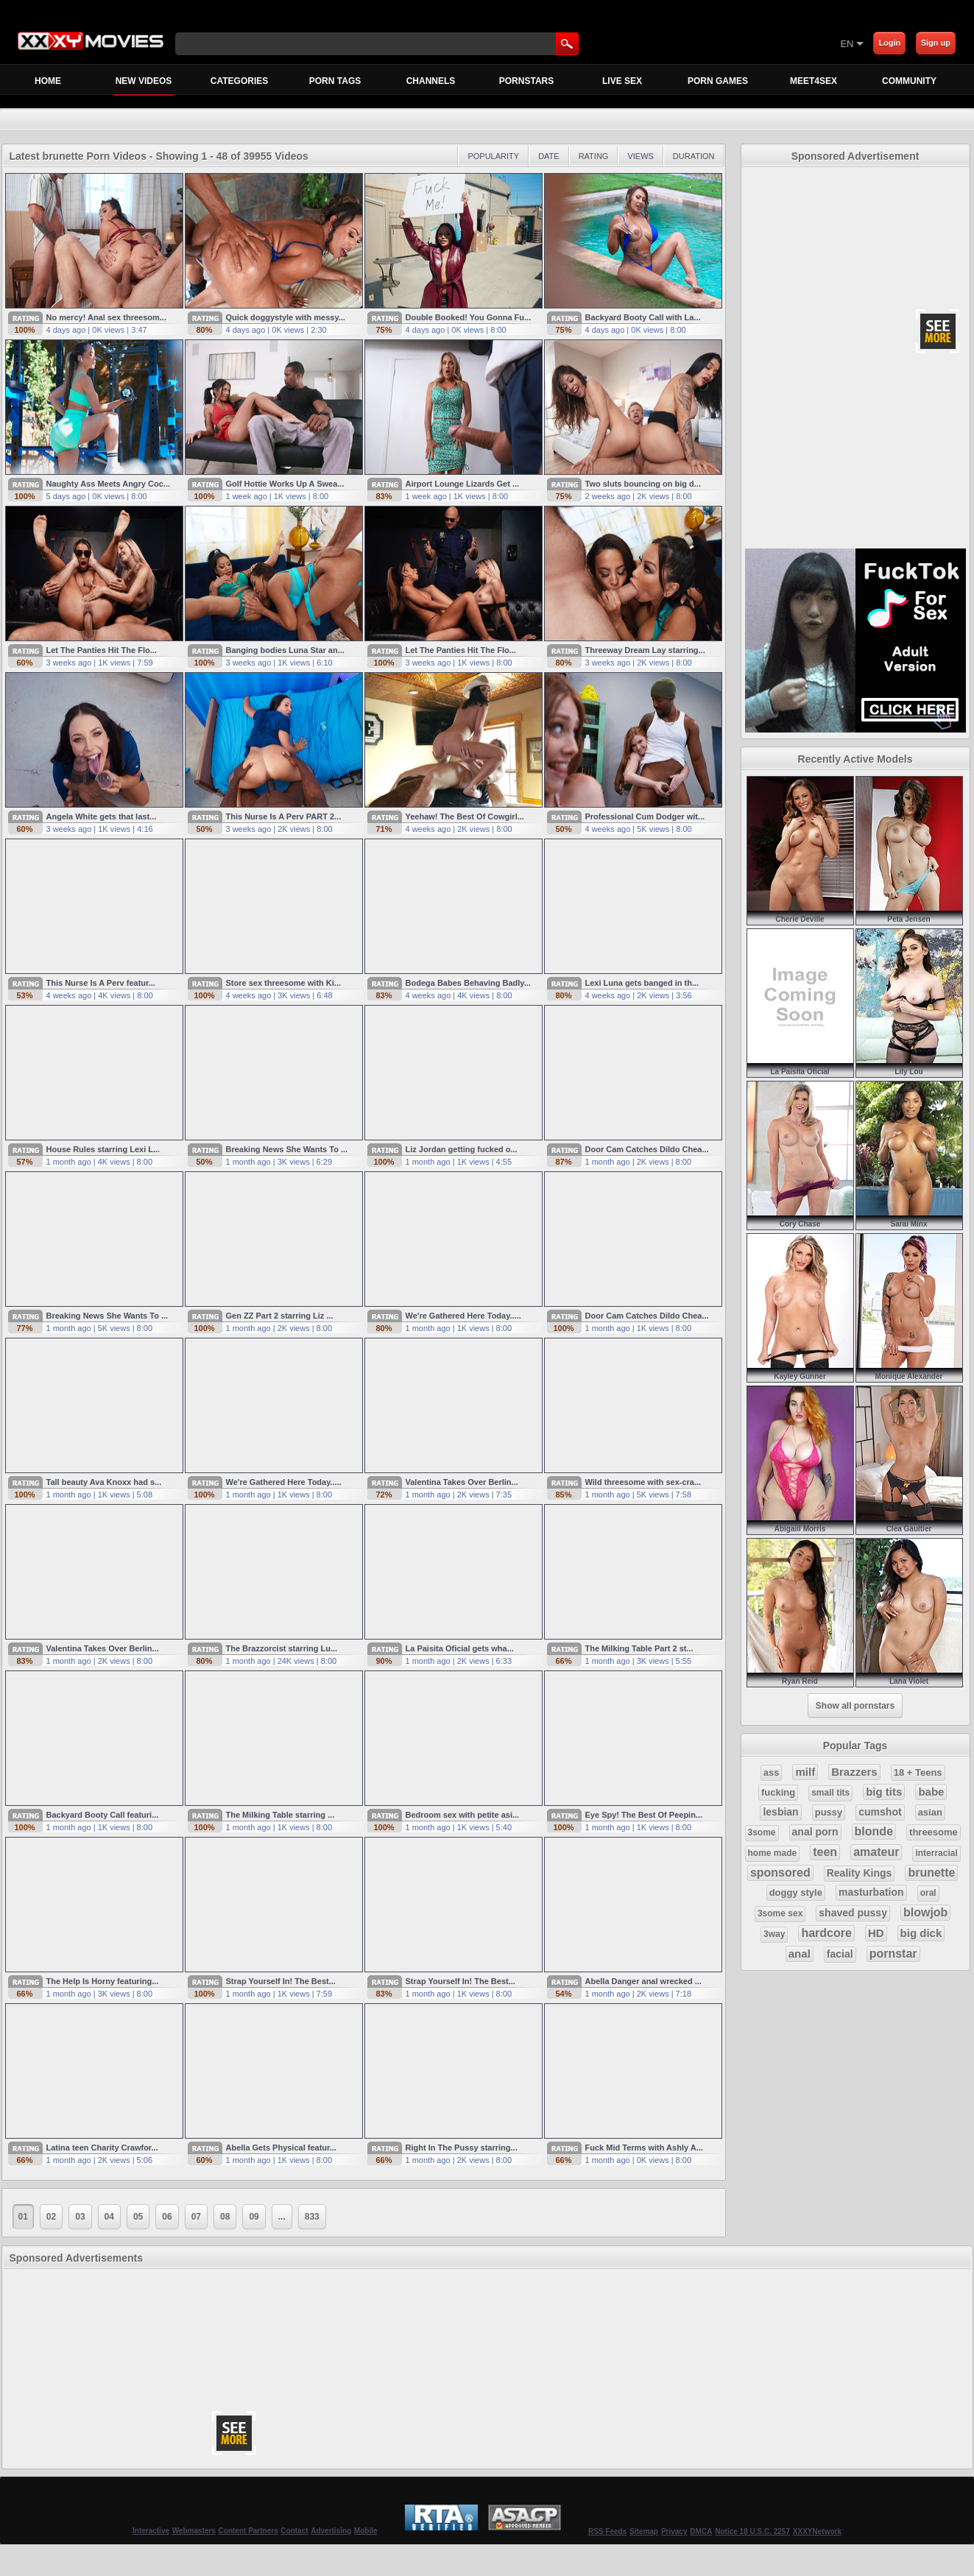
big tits (884, 1791)
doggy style (795, 1892)
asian (930, 1812)
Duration (694, 156)
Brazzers (854, 1771)
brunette (931, 1872)
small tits (830, 1793)
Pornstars (526, 81)
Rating (594, 156)
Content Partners (248, 2531)
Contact (294, 2531)
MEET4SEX (813, 81)
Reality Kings (859, 1873)
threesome (933, 1832)
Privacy (674, 2531)
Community (909, 81)
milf (805, 1771)
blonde (874, 1831)
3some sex (780, 1913)
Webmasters (194, 2531)
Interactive (151, 2531)
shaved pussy (853, 1913)
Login (889, 42)
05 (138, 2217)
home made (772, 1853)
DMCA (701, 2531)
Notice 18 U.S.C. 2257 (752, 2531)
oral (928, 1893)
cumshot (879, 1812)
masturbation (871, 1892)
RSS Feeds (607, 2531)
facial (840, 1954)
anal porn (815, 1832)
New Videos (144, 85)
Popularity (493, 156)
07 (196, 2217)
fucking (778, 1792)
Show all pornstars (855, 1706)
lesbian (780, 1812)
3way (774, 1934)
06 (167, 2217)
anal (799, 1953)
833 (312, 2217)
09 (253, 2217)
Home (48, 81)
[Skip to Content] (667, 43)
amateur (876, 1852)
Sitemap (643, 2531)
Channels (431, 81)
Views (640, 156)
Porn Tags (335, 81)
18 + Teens (918, 1772)
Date (549, 156)
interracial (936, 1853)
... (282, 2217)
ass (771, 1772)
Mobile (366, 2531)
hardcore (826, 1933)
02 (51, 2217)
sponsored (780, 1872)
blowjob (925, 1912)
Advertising (331, 2531)
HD (876, 1933)
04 (109, 2217)
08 (225, 2217)
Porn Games (718, 81)
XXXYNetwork (817, 2531)
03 (80, 2217)
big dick (921, 1933)
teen (825, 1852)
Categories (239, 81)
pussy (829, 1812)
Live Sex (622, 81)
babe (931, 1791)
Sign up (935, 42)
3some (762, 1832)
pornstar (893, 1953)
